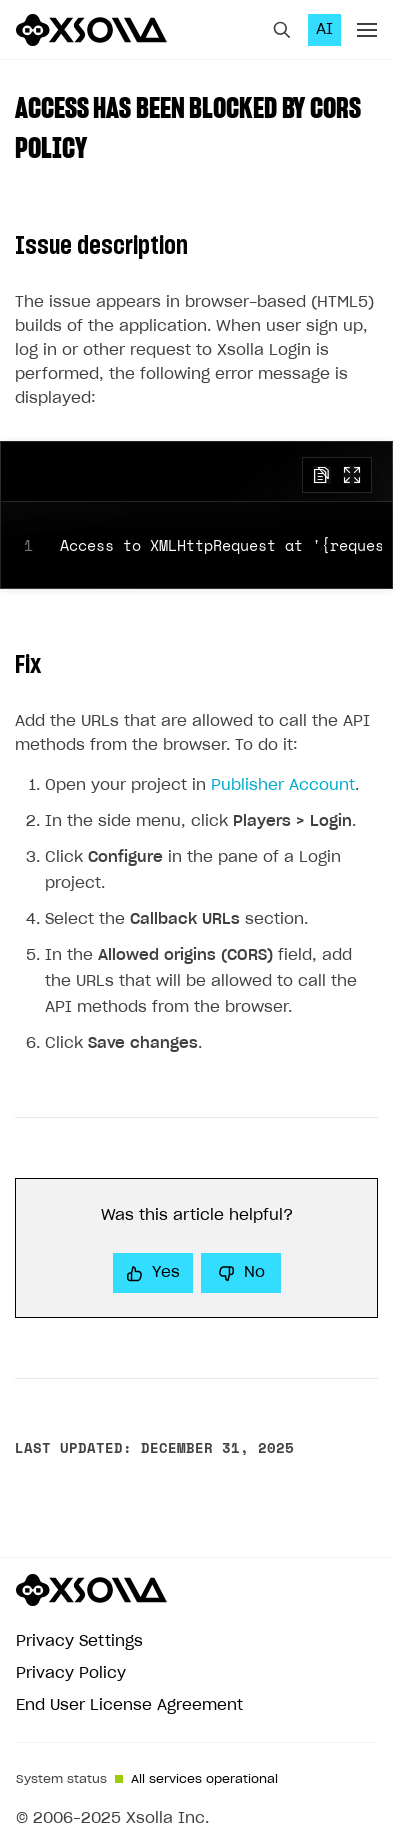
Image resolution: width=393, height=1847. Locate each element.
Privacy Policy (71, 1673)
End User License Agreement (129, 1705)
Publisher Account (283, 785)
